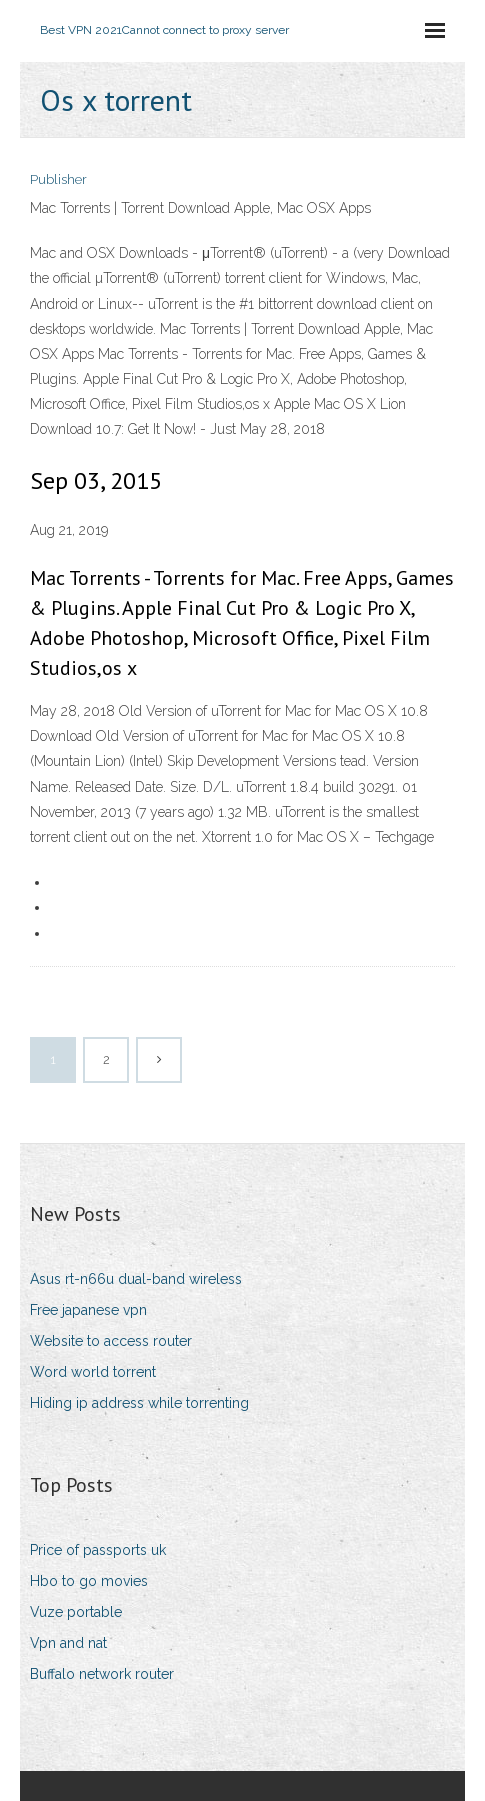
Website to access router (111, 1341)
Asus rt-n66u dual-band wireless (136, 1279)
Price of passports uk (98, 1550)
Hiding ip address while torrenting (139, 1403)
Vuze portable (76, 1612)
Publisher (58, 179)
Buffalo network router (102, 1674)
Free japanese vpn (88, 1310)
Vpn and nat (68, 1643)
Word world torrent (93, 1372)
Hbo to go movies (89, 1581)
